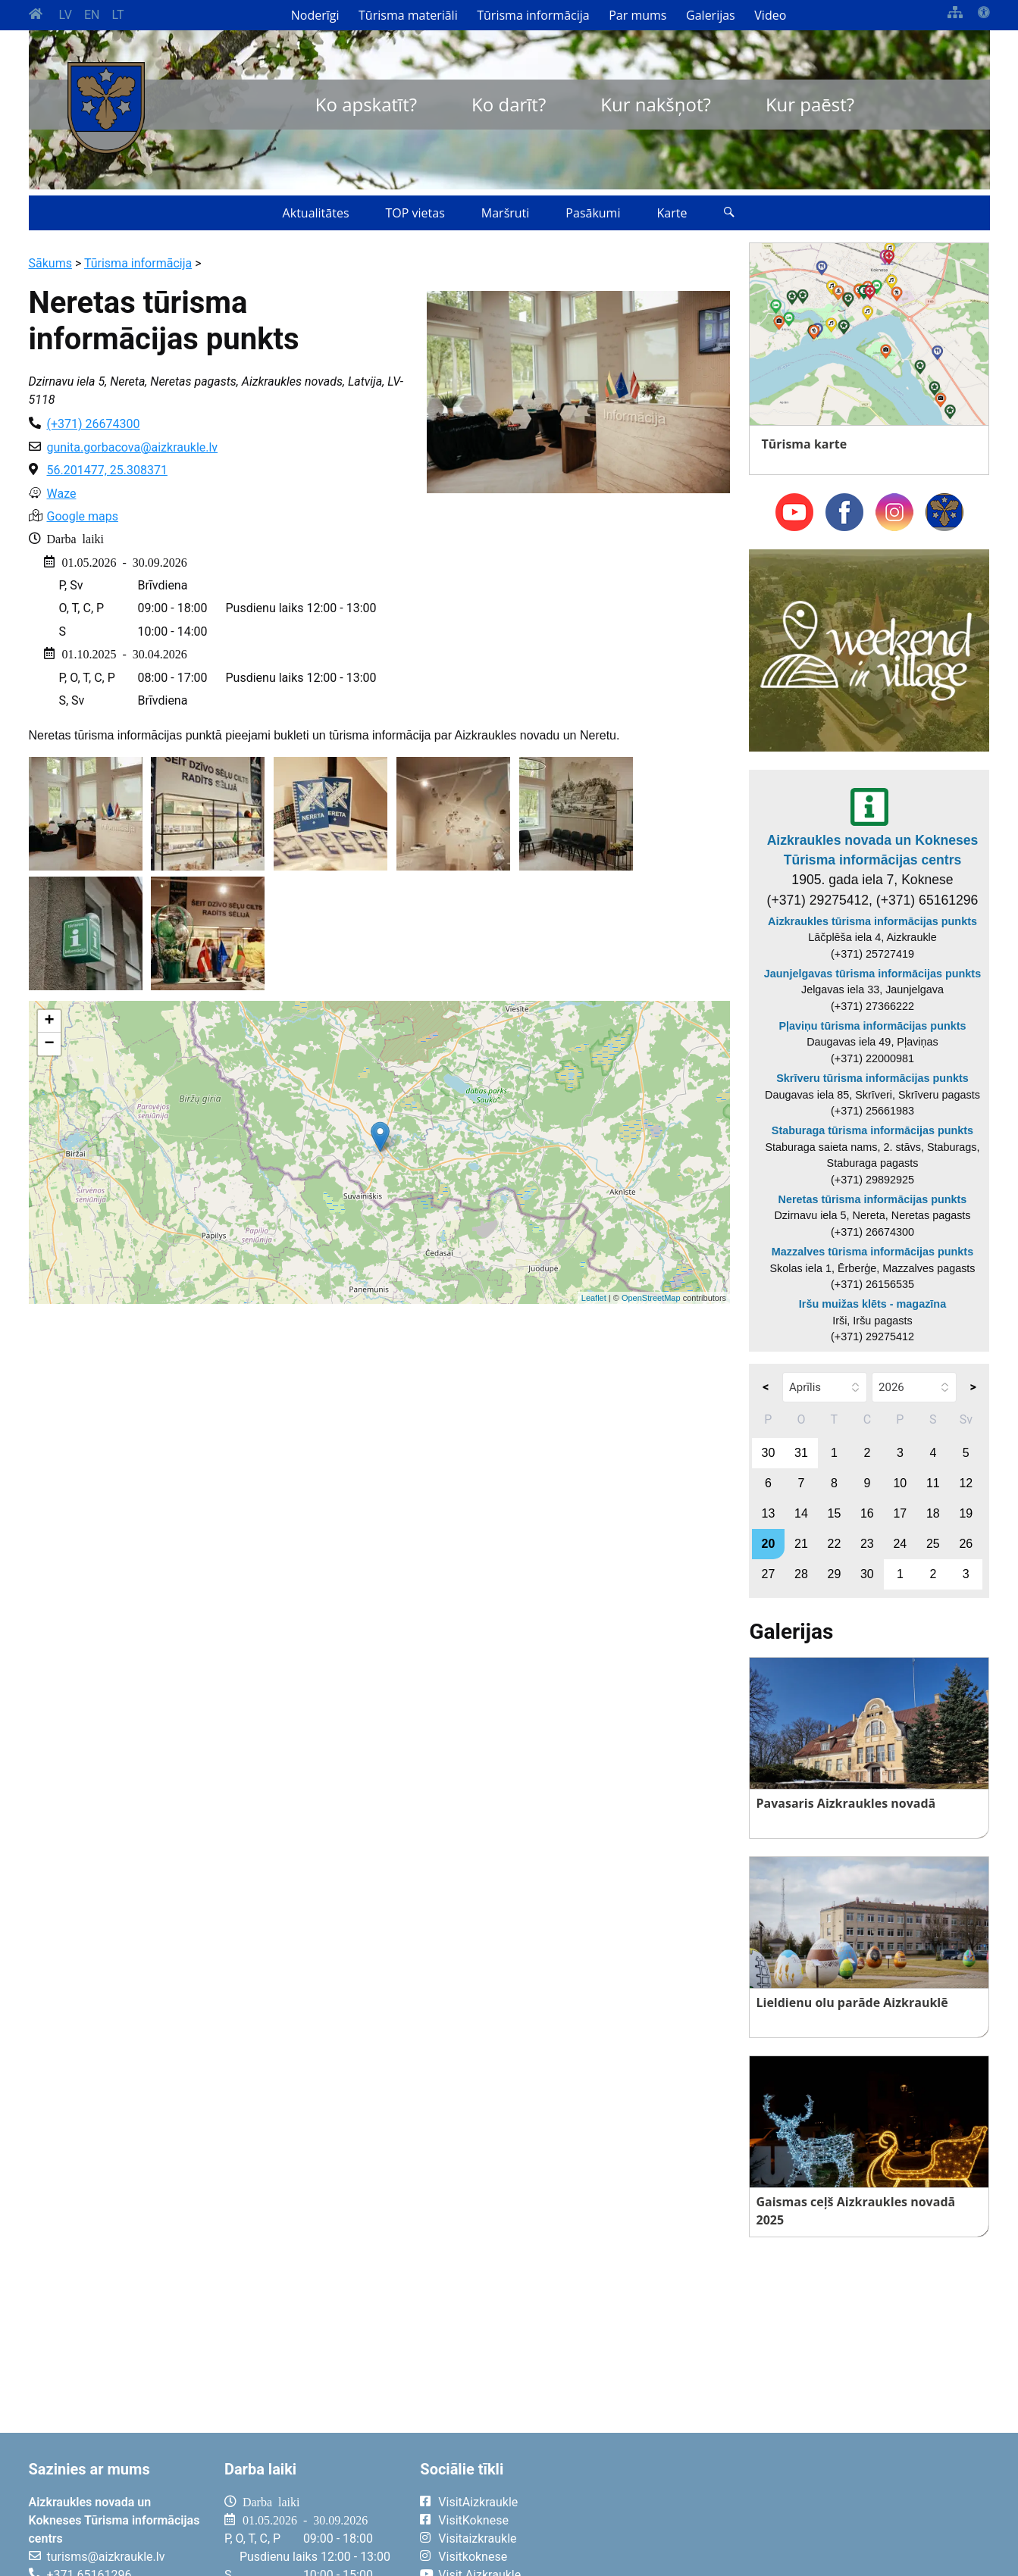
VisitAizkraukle (478, 2502)
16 (867, 1513)
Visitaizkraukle (477, 2538)
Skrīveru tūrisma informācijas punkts (872, 1078)
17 (900, 1513)
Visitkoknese (472, 2556)
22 (834, 1543)
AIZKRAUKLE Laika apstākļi (803, 2514)
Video (770, 15)
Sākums (50, 263)
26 (966, 1543)
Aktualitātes (316, 213)
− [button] (49, 1044)
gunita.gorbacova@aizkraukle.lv (132, 447)
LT (117, 15)
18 (933, 1513)
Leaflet (593, 1297)
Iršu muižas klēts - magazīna (872, 1304)
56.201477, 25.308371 (107, 470)
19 (966, 1513)
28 (801, 1574)
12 (966, 1483)
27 (768, 1574)
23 (867, 1543)
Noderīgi (315, 15)
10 (900, 1483)
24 (900, 1543)
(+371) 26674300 (93, 424)
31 (801, 1452)
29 (834, 1574)
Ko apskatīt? (366, 104)
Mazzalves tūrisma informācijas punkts (872, 1252)
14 (801, 1513)
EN (92, 15)
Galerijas (710, 15)
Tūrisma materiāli (408, 15)
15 (834, 1513)
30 (768, 1452)
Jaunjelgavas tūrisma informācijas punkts (872, 974)
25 (933, 1543)
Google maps (82, 516)
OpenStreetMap (651, 1297)
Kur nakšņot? (655, 104)
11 (933, 1483)
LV (65, 15)
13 (768, 1513)
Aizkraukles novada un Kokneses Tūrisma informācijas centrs (873, 850)
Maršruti (505, 213)
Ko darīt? (508, 104)
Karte (671, 213)
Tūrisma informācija (533, 15)
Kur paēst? (810, 104)
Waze (62, 493)
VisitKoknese (473, 2520)
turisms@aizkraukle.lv (106, 2556)
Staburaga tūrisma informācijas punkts (872, 1130)
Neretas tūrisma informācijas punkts (872, 1199)
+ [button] (49, 1021)
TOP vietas (415, 213)
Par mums (637, 15)
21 (801, 1543)
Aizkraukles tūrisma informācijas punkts (872, 921)
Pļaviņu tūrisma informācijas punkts (872, 1026)
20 (768, 1543)
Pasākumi (592, 213)
